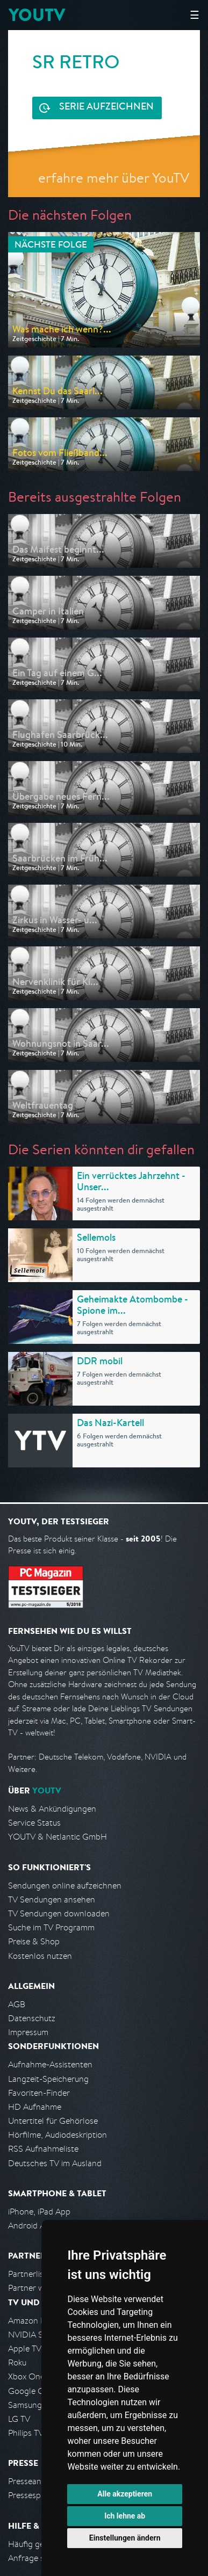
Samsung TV (31, 2405)
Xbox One (26, 2376)
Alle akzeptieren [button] (124, 2494)
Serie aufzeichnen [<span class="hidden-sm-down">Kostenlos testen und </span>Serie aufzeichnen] (106, 107)
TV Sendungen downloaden (59, 1913)
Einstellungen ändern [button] (125, 2538)
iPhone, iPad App (39, 2211)
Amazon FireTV (35, 2320)
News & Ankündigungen (52, 1808)
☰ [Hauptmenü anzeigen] (194, 15)
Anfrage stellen (36, 2558)
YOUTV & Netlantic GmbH (57, 1836)
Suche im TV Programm (51, 1927)
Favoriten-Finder (39, 2093)
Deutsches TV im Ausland (55, 2163)
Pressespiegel (33, 2495)
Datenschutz (31, 2018)
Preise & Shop (34, 1941)
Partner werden (37, 2287)
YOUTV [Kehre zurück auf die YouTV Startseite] (37, 15)
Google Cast (31, 2391)
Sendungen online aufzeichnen (64, 1885)
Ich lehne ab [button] (124, 2516)
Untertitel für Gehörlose (53, 2120)
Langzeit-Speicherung (48, 2079)
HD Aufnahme (34, 2106)
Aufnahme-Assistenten (50, 2064)
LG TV (19, 2419)
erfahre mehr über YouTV (113, 177)
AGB (16, 2004)
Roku (17, 2362)
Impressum (28, 2032)
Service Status (34, 1822)
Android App (31, 2225)
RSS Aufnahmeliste (43, 2148)
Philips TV (26, 2432)
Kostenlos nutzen (40, 1956)
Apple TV (24, 2348)
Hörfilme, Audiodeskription (57, 2134)
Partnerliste (29, 2274)
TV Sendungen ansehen (51, 1899)
